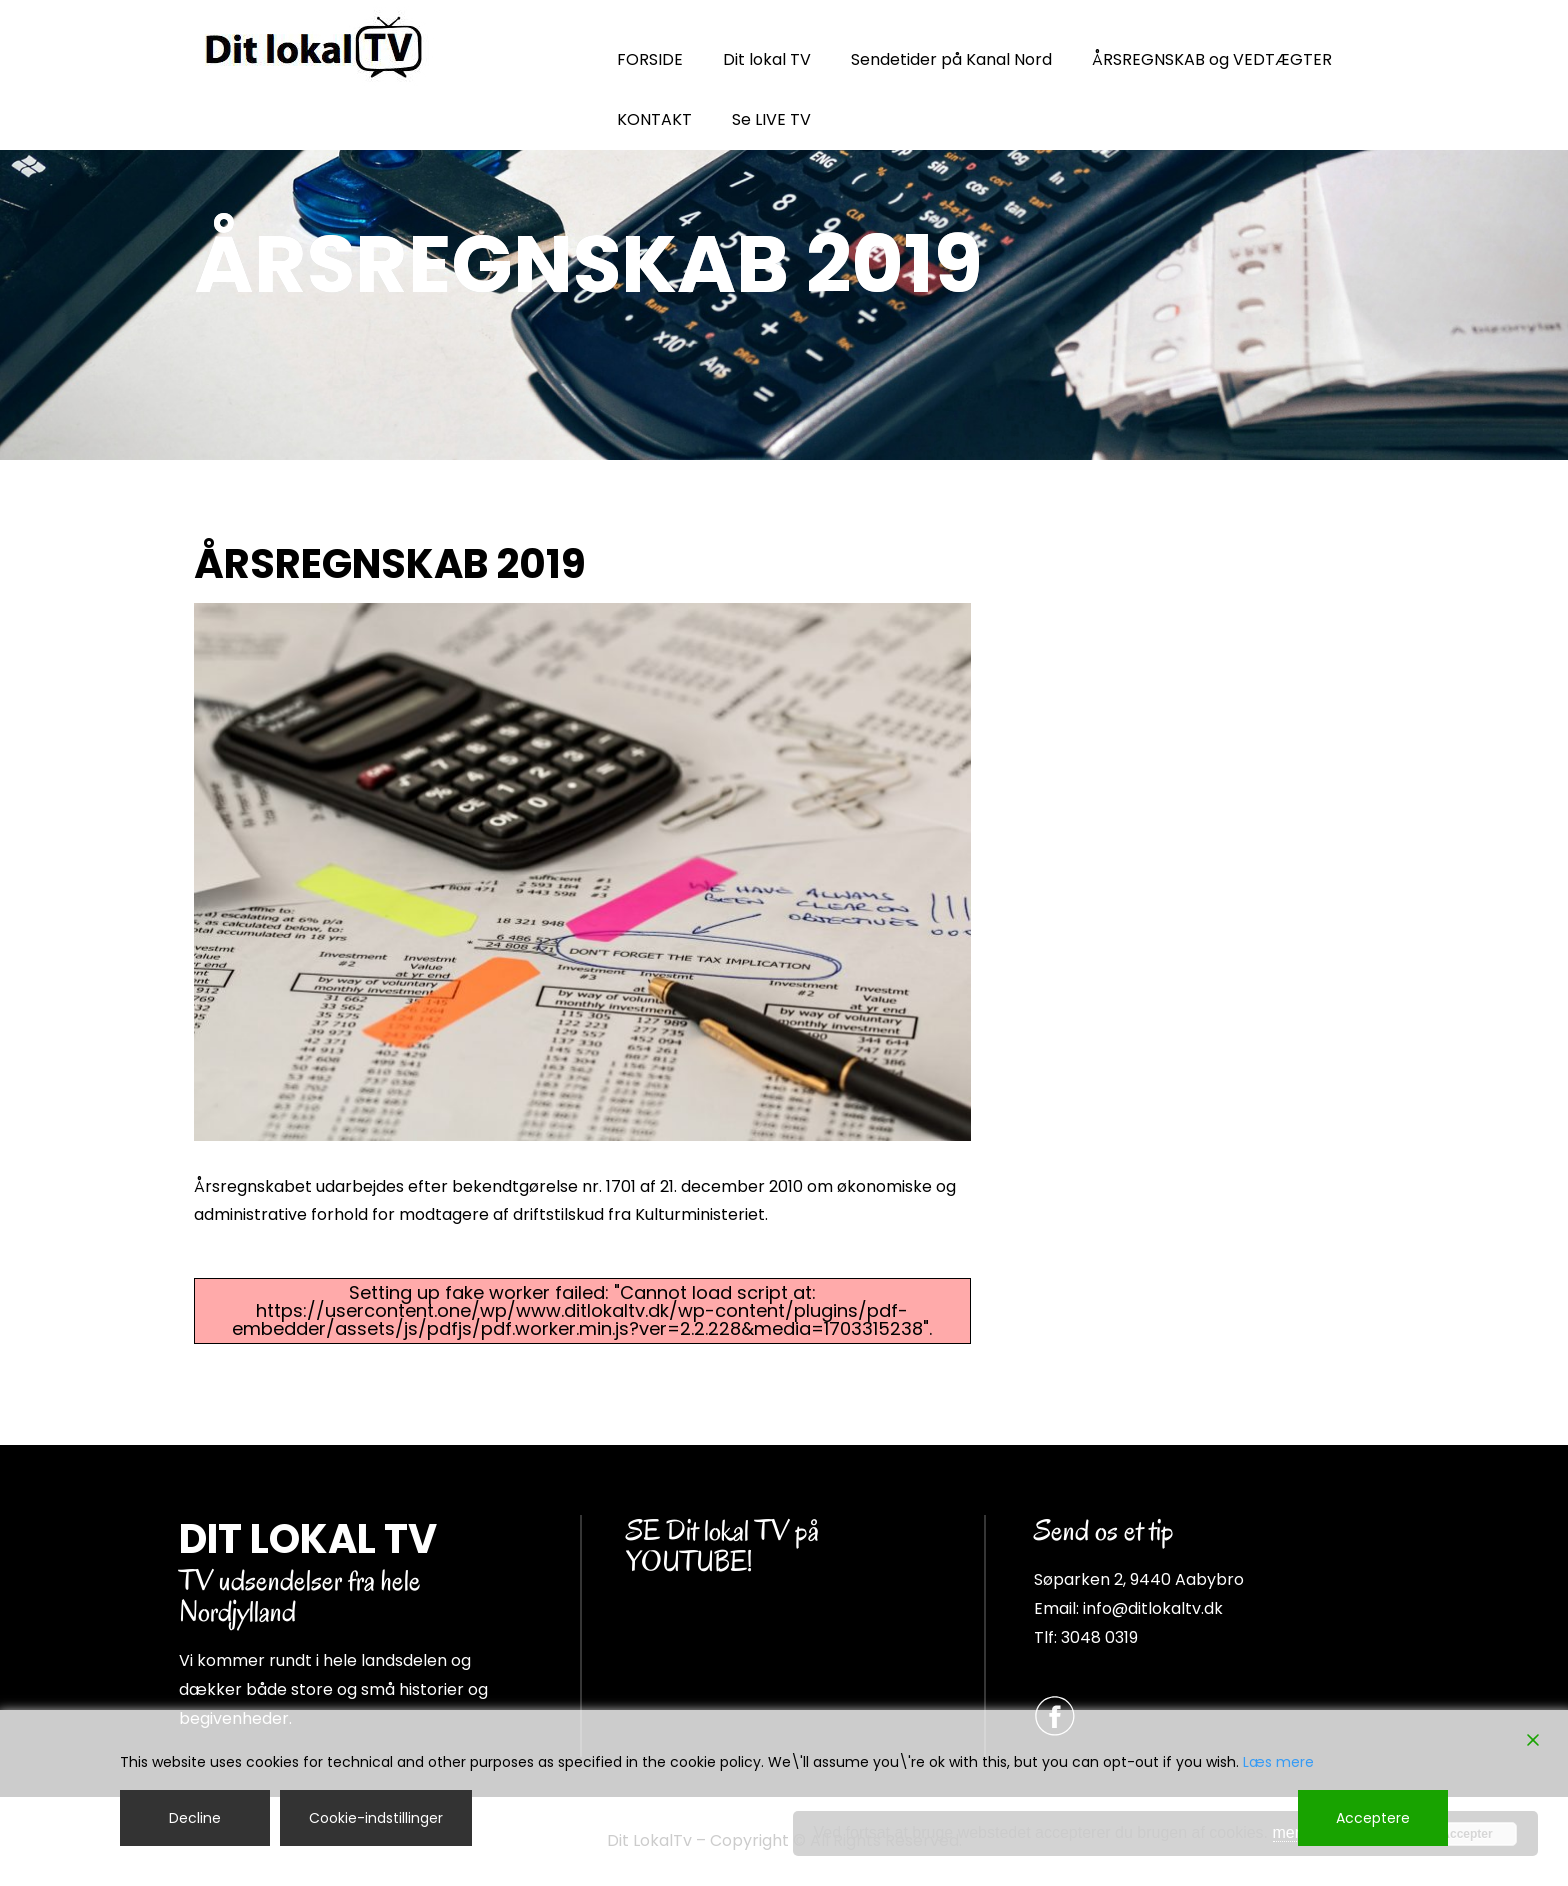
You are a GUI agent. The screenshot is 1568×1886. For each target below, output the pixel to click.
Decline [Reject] (195, 1818)
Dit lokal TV (767, 59)
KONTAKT (654, 119)
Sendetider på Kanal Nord (951, 59)
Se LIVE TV (771, 119)
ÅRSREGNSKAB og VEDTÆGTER (1212, 59)
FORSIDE (650, 59)
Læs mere (1278, 1762)
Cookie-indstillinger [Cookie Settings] (376, 1818)
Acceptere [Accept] (1373, 1818)
